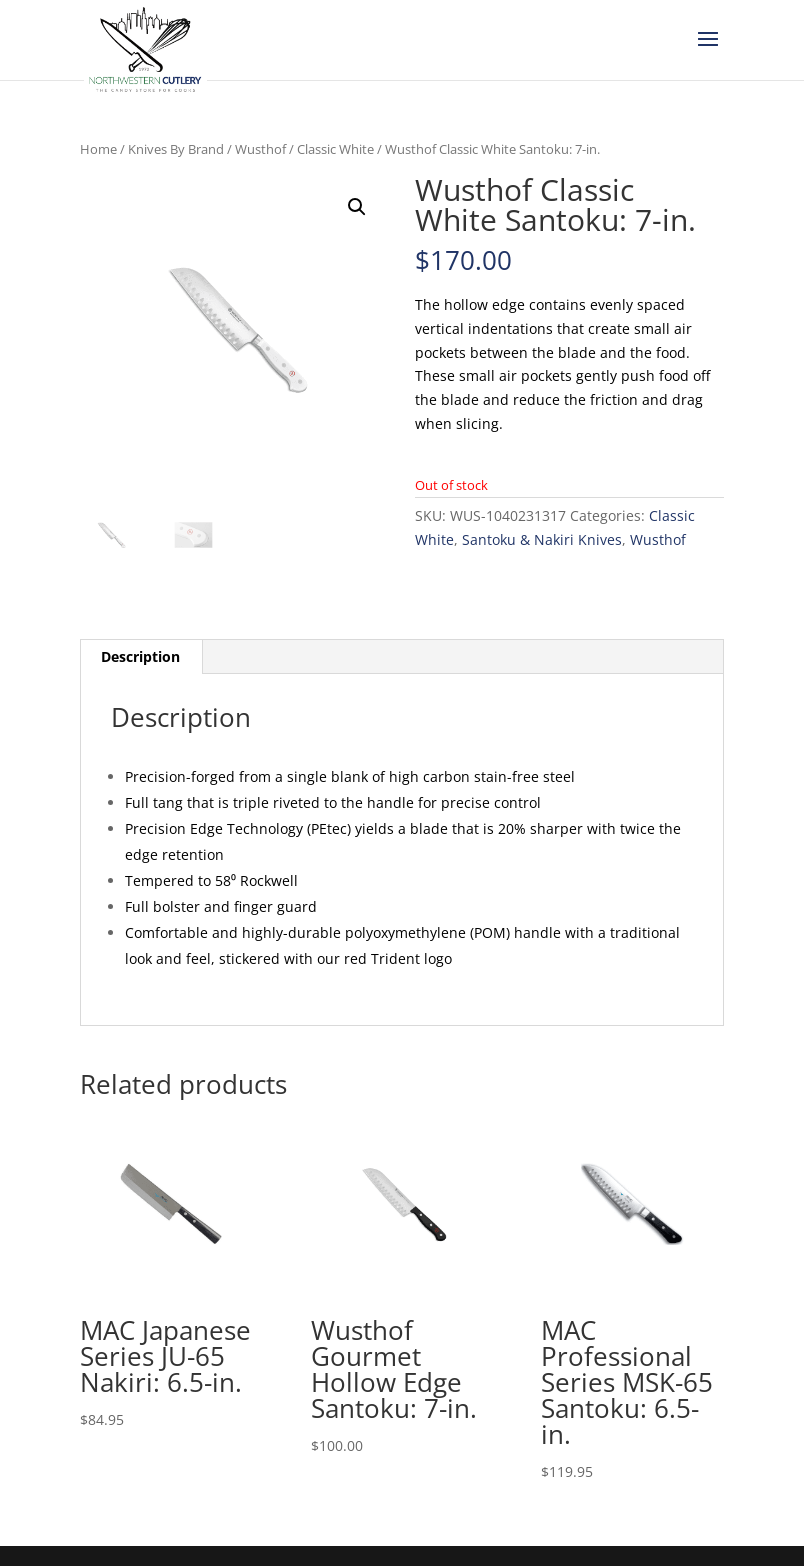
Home (98, 149)
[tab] (141, 657)
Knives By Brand (176, 149)
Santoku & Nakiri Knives (542, 539)
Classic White (335, 149)
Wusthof (260, 149)
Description (140, 656)
